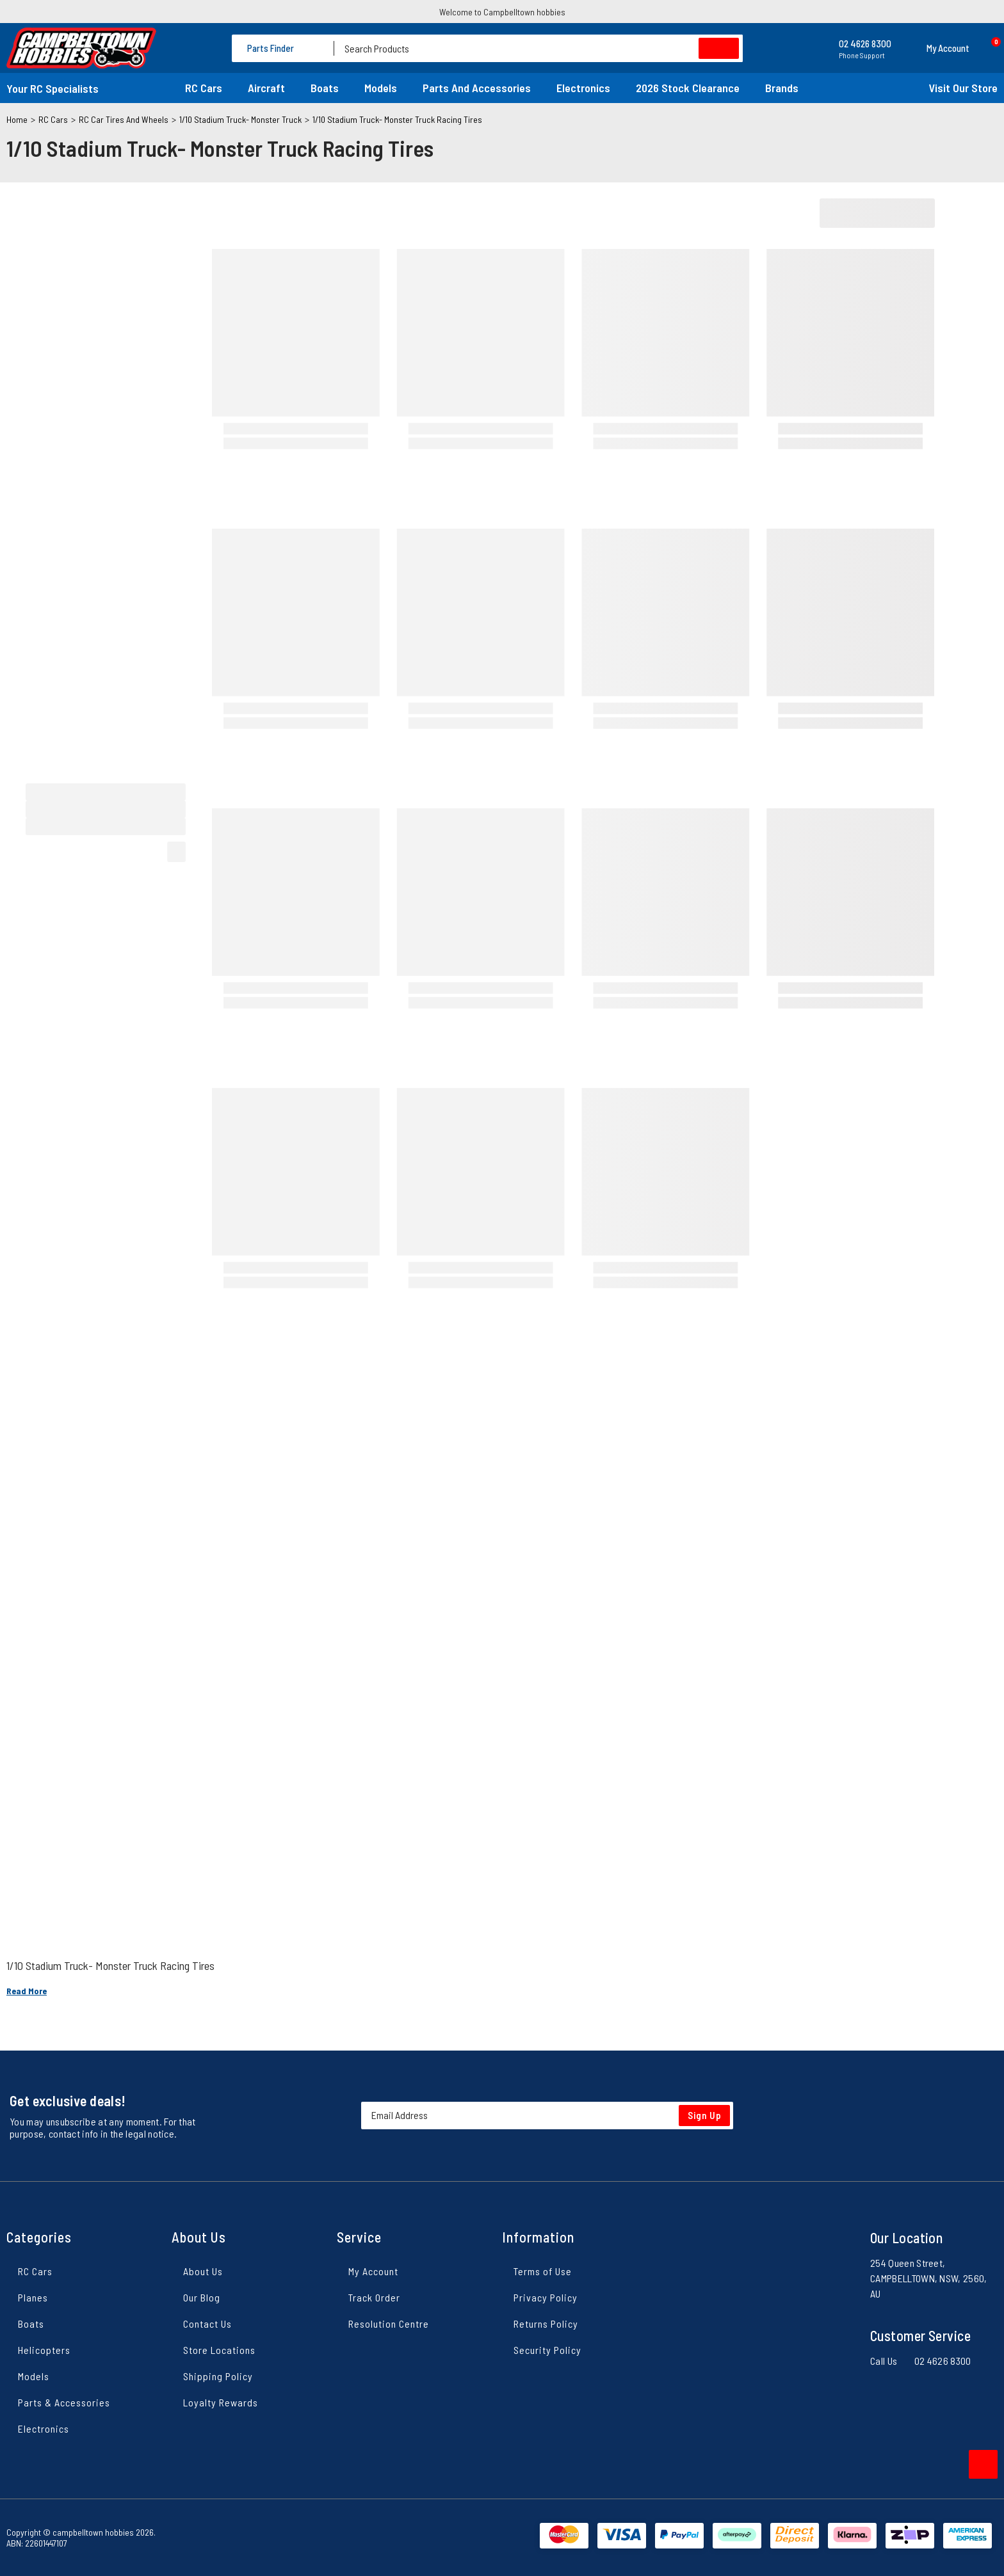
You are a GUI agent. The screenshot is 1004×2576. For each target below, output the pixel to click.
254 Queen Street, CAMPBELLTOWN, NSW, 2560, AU (928, 2278)
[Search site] (719, 48)
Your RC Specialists (52, 88)
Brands (781, 88)
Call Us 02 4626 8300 (920, 2361)
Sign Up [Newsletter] (705, 2115)
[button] (937, 48)
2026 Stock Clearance (688, 88)
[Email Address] (547, 2115)
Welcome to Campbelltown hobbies (502, 11)
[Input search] (538, 48)
